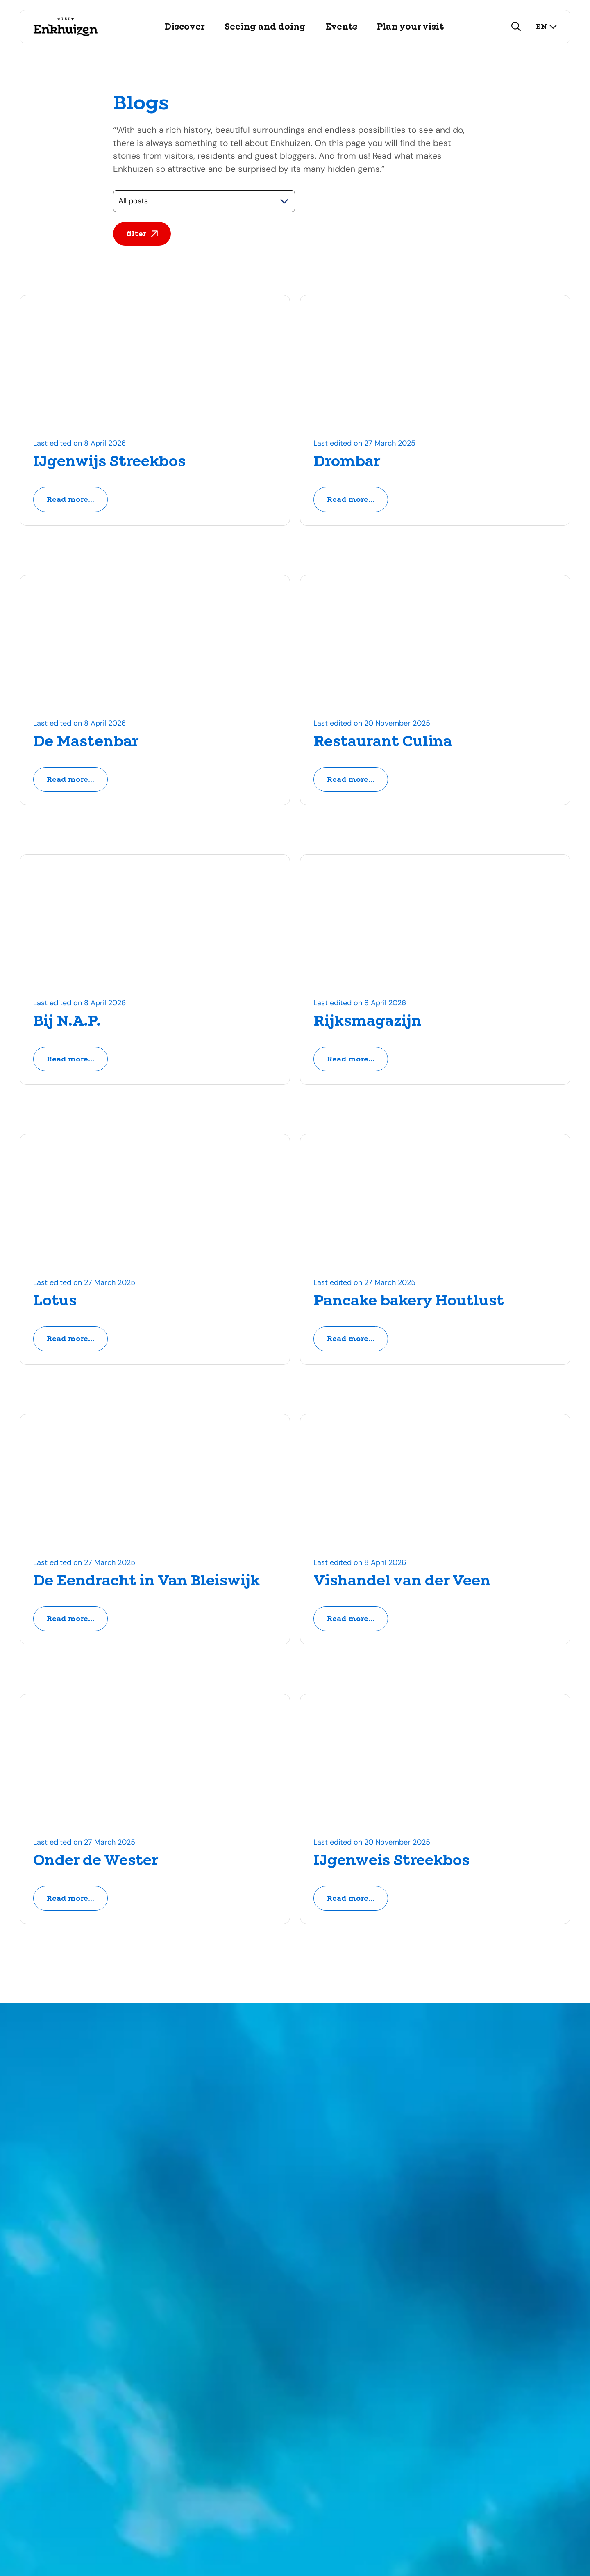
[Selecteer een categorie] (204, 201)
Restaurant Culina (382, 741)
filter (142, 234)
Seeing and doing (265, 26)
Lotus (55, 1301)
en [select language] (546, 26)
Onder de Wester (95, 1861)
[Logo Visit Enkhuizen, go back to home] (65, 26)
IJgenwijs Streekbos (109, 461)
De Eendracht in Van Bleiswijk (146, 1581)
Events (341, 26)
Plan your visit (410, 26)
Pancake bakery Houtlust (408, 1301)
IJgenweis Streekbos (391, 1861)
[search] (516, 26)
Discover (184, 26)
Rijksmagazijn (367, 1021)
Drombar (346, 461)
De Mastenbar (85, 741)
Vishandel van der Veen (401, 1581)
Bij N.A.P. (66, 1021)
